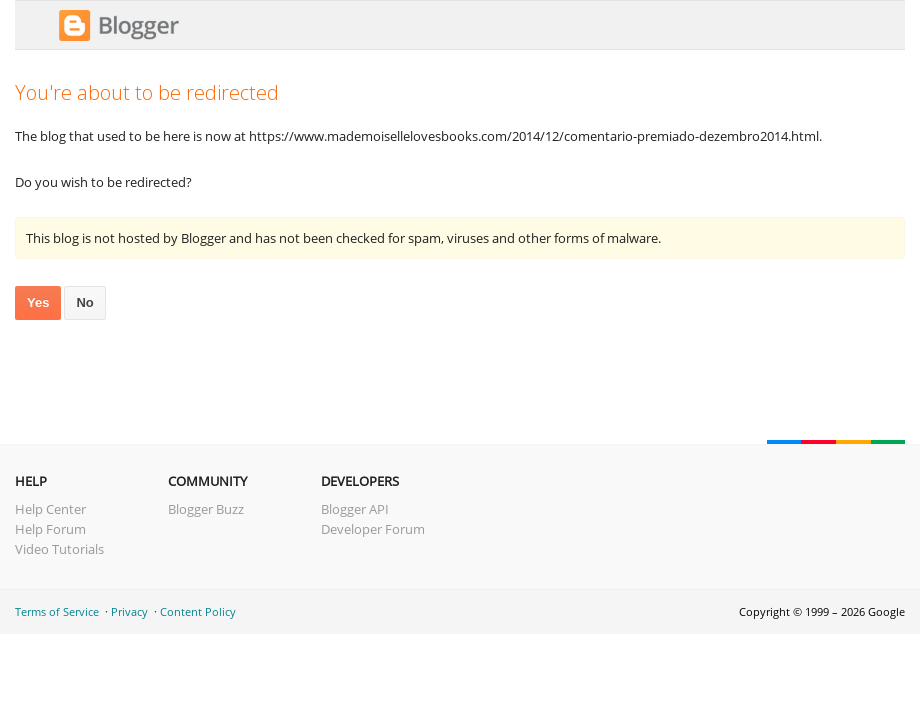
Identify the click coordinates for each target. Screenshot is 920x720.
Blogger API (355, 509)
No (84, 302)
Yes (38, 302)
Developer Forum (373, 529)
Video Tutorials (59, 549)
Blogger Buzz (206, 509)
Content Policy (198, 611)
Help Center (50, 509)
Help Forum (50, 529)
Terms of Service (57, 611)
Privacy (129, 611)
